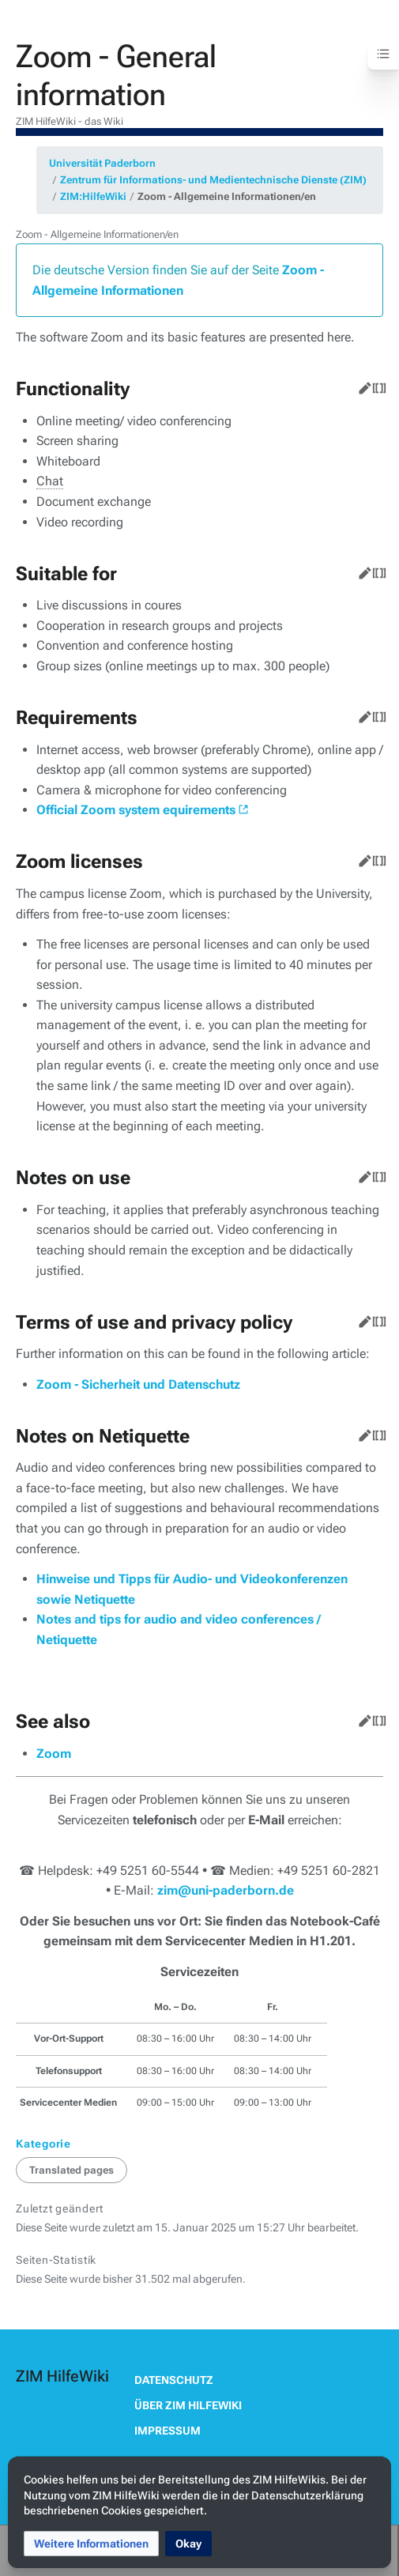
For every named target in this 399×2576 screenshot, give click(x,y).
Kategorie (43, 2143)
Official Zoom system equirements (135, 809)
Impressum (167, 2430)
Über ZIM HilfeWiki (188, 2405)
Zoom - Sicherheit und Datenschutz (138, 1384)
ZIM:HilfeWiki (93, 196)
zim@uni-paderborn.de (225, 1890)
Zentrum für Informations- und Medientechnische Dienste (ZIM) (213, 180)
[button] (91, 2543)
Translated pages (71, 2170)
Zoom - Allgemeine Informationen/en (226, 196)
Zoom (53, 1753)
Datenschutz (173, 2380)
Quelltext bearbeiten (376, 385)
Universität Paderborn (102, 163)
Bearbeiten (362, 385)
